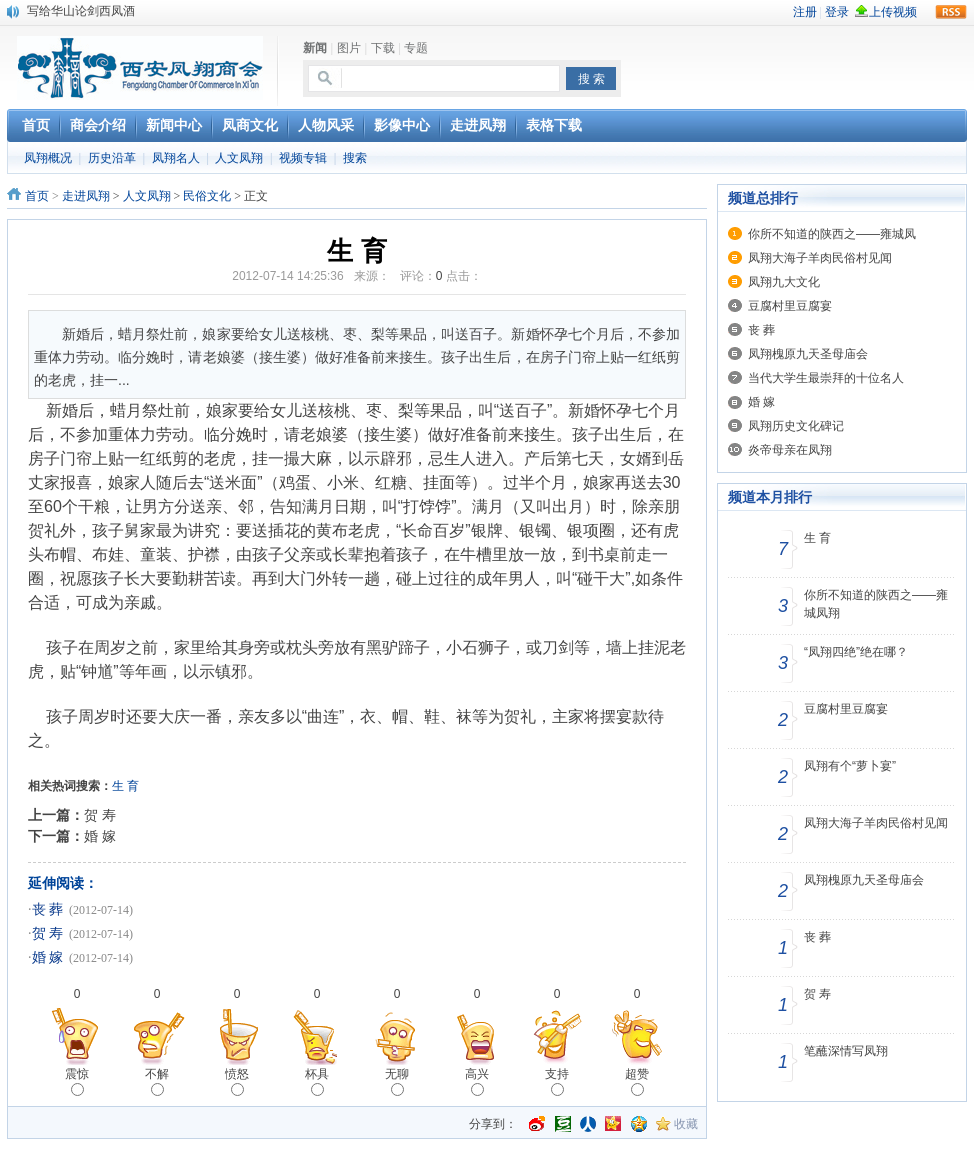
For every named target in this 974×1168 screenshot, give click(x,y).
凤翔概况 (48, 158)
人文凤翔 (239, 158)
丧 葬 (48, 909)
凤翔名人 (176, 158)
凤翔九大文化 (784, 282)
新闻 (315, 48)
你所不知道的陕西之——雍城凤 (832, 234)
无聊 (397, 1081)
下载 (383, 48)
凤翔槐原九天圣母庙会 (808, 354)
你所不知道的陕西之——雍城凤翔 (876, 604)
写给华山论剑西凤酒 (81, 11)
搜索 (355, 158)
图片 (349, 48)
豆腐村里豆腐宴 (790, 306)
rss (951, 12)
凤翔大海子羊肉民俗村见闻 (820, 258)
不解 (157, 1081)
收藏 (686, 1124)
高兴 (477, 1081)
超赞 (637, 1081)
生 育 (817, 538)
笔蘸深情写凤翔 (846, 1051)
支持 (557, 1081)
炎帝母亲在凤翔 (790, 450)
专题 (416, 48)
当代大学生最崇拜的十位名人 (826, 378)
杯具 (317, 1081)
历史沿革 (112, 158)
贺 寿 (100, 815)
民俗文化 (207, 196)
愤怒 (237, 1081)
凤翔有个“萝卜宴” (850, 766)
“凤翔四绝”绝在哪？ (856, 652)
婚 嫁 (100, 836)
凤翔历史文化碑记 (796, 426)
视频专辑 (303, 158)
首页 (37, 196)
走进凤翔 (86, 196)
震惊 (77, 1081)
